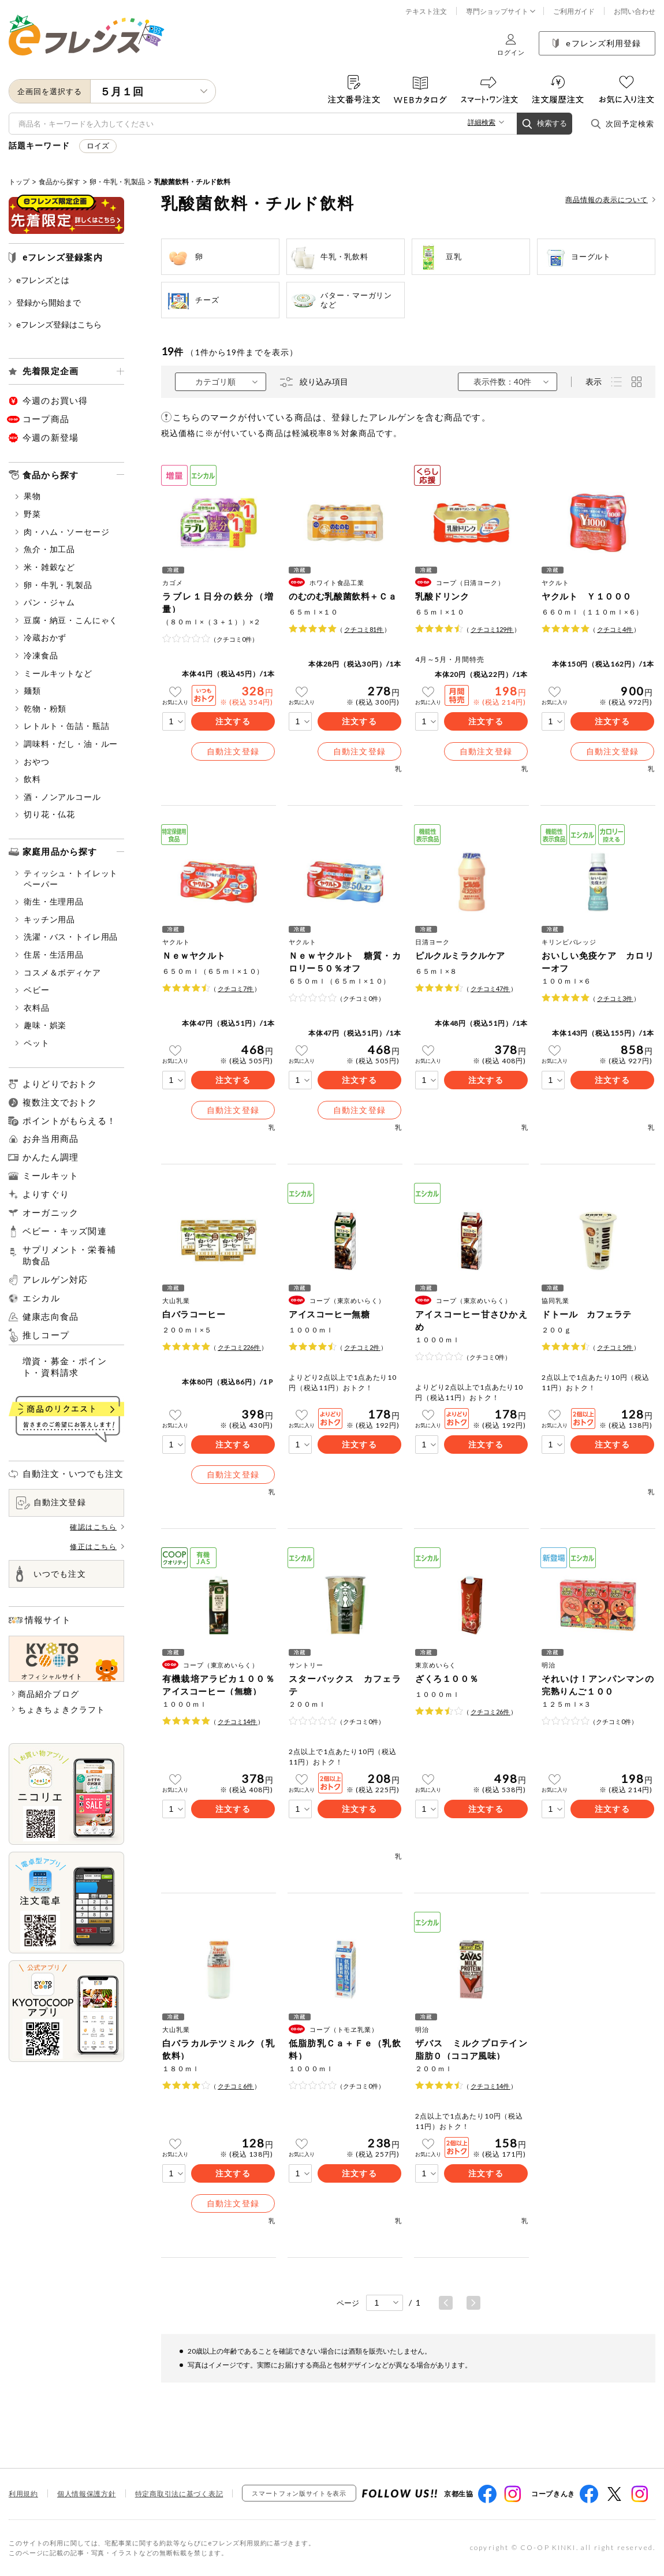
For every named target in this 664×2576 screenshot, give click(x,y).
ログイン (511, 44)
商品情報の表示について (610, 199)
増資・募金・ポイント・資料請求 (65, 1367)
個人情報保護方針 (86, 2493)
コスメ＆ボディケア (58, 972)
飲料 (28, 779)
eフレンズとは (39, 280)
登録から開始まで (45, 302)
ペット (33, 1043)
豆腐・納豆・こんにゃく (67, 620)
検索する (544, 124)
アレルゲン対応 (55, 1279)
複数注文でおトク (60, 1102)
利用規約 (23, 2493)
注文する (232, 721)
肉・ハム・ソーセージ (62, 532)
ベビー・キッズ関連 (65, 1231)
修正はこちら (97, 1546)
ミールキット (51, 1175)
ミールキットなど (54, 673)
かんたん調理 (51, 1157)
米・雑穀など (45, 567)
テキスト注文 (426, 11)
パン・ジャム (45, 602)
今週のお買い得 (55, 400)
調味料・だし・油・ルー (67, 744)
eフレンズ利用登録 (597, 43)
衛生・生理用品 (50, 901)
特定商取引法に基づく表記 (179, 2493)
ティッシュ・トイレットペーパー (67, 878)
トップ (19, 181)
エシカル (41, 1298)
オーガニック (51, 1212)
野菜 (28, 514)
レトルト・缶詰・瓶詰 (62, 726)
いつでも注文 (51, 1574)
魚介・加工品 (45, 549)
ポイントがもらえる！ (69, 1120)
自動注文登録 (51, 1503)
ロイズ (98, 146)
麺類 (28, 690)
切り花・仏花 (45, 814)
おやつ (33, 761)
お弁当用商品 (51, 1138)
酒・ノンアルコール (58, 797)
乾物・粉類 (41, 708)
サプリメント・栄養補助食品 (69, 1255)
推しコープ (46, 1335)
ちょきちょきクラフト (61, 1709)
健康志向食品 (51, 1316)
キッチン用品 (45, 919)
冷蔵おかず (41, 637)
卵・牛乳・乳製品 (117, 181)
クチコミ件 (364, 629)
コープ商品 (46, 419)
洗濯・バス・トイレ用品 (67, 936)
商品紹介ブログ (48, 1694)
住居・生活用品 (50, 954)
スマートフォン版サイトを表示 (299, 2493)
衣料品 (33, 1007)
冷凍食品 (37, 655)
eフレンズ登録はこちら (55, 324)
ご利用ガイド (574, 11)
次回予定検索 (622, 124)
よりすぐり (46, 1194)
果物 (28, 496)
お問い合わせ (634, 11)
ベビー (33, 990)
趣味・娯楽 (41, 1025)
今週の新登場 (51, 437)
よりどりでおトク (60, 1083)
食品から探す (59, 181)
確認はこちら (97, 1526)
